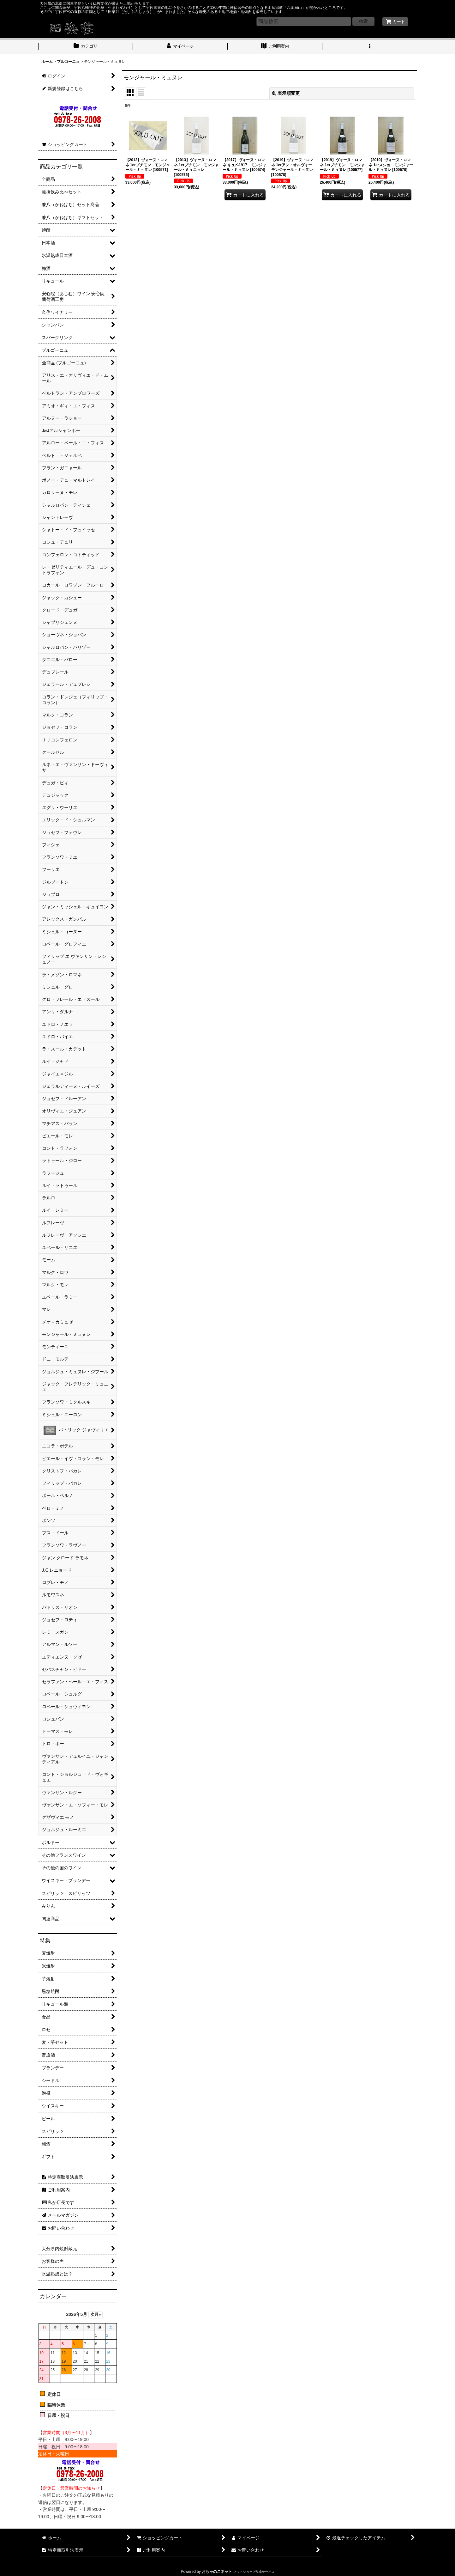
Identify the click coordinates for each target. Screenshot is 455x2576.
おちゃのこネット (217, 2571)
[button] (369, 47)
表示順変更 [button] (286, 93)
